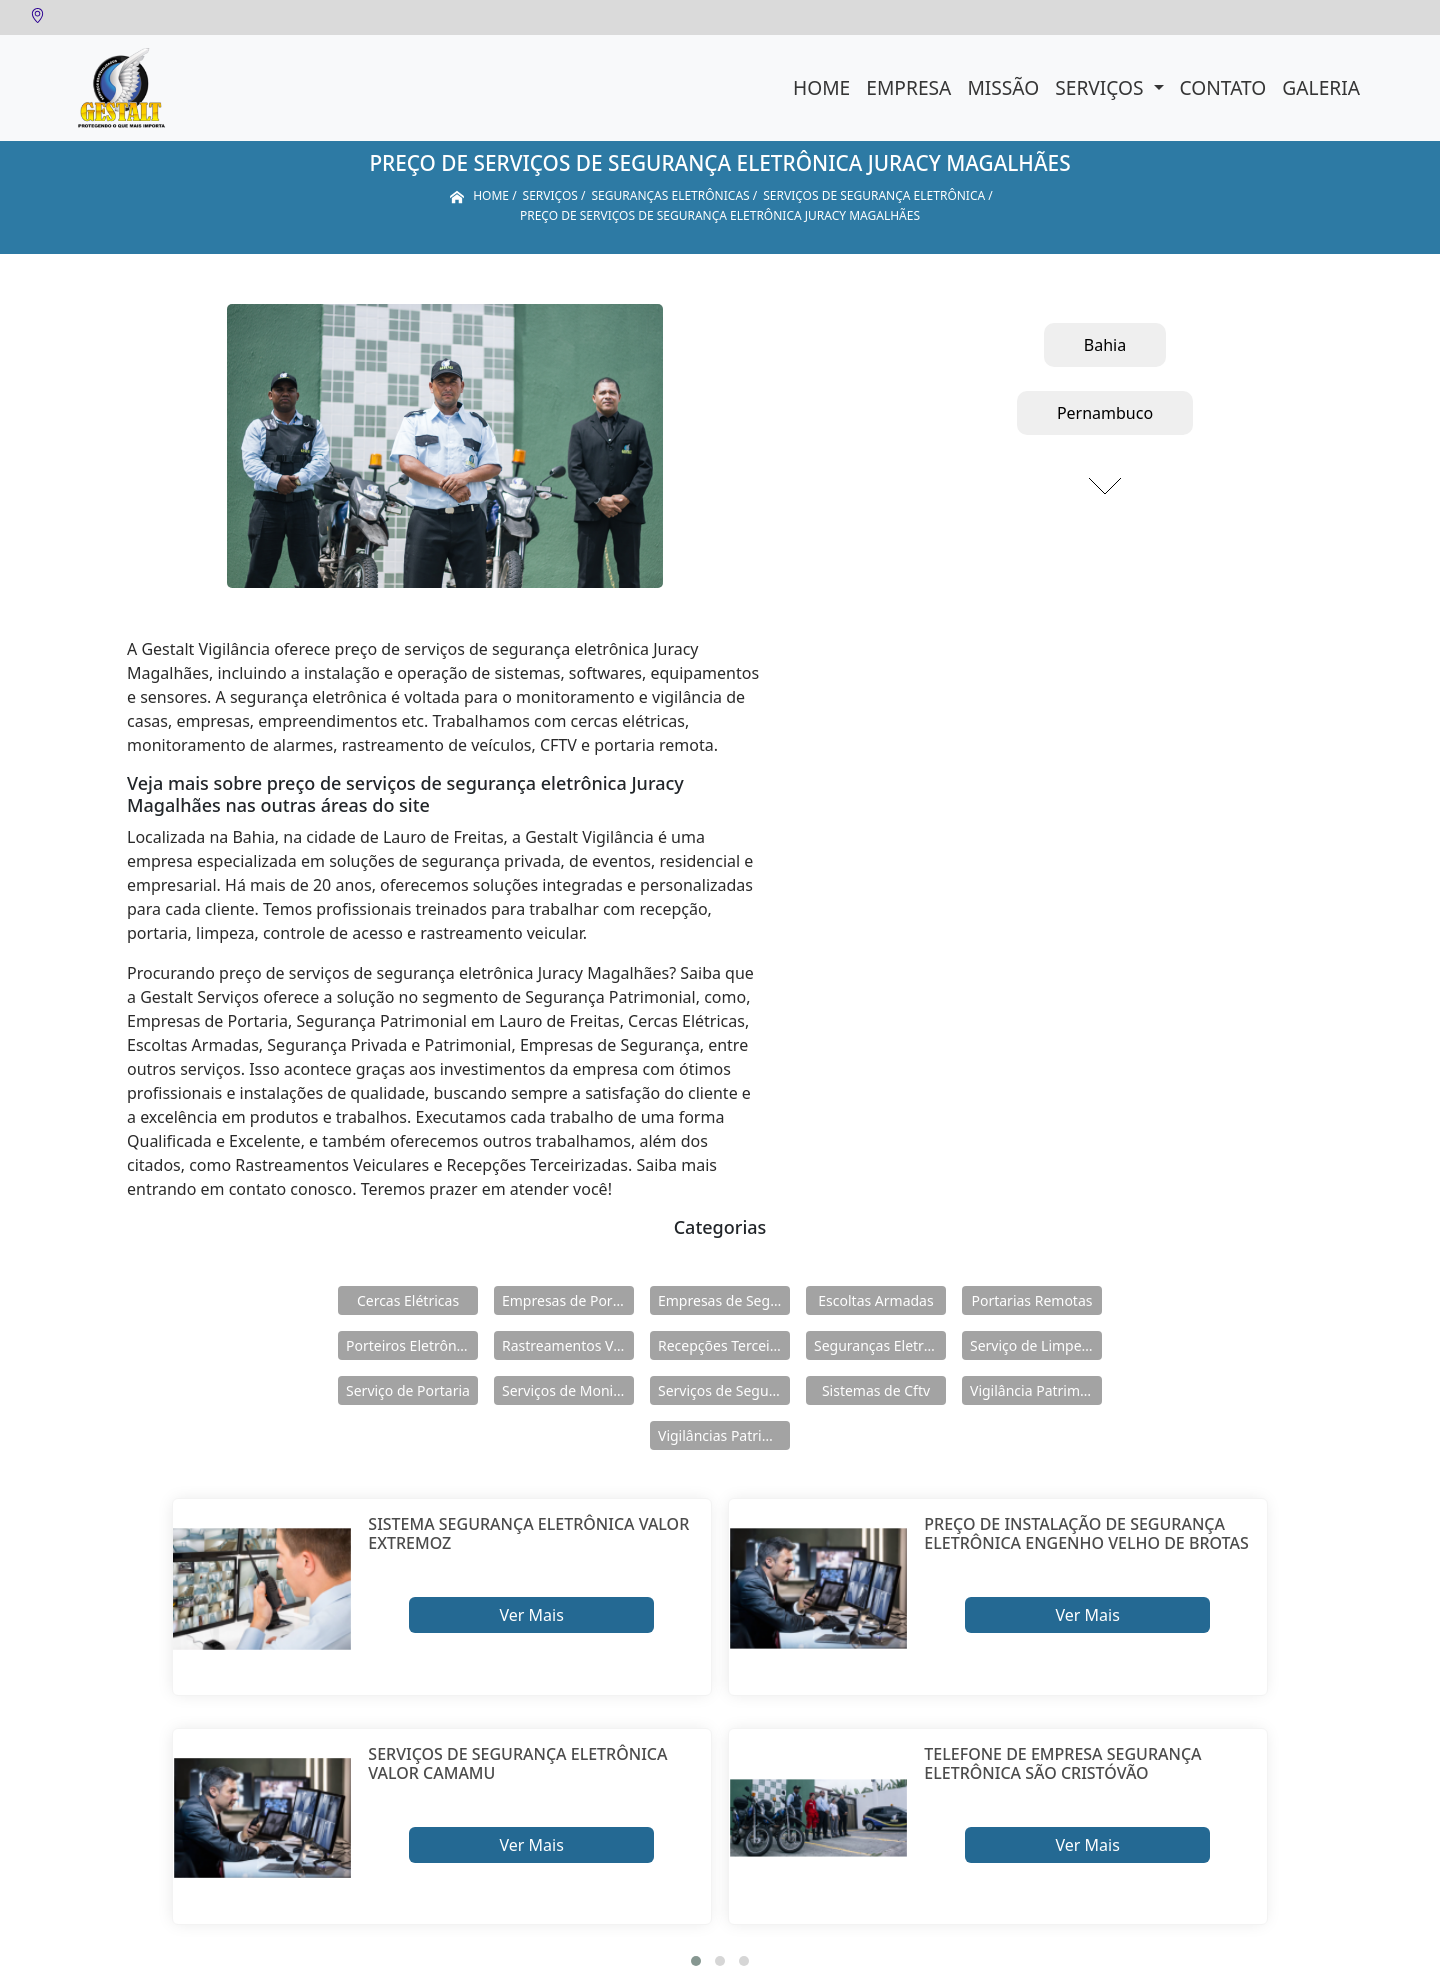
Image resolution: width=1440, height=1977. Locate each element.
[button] (696, 1961)
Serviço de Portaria (408, 1390)
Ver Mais (531, 1615)
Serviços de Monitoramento (568, 1390)
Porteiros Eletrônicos (412, 1345)
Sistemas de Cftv (876, 1390)
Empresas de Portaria (568, 1300)
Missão (1003, 87)
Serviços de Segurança (724, 1390)
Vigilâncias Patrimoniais (724, 1435)
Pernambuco (1105, 413)
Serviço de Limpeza (1033, 1345)
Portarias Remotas (1031, 1300)
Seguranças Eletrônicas (880, 1345)
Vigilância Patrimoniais (1036, 1390)
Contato (1223, 87)
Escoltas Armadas (875, 1300)
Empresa (908, 87)
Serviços (1101, 87)
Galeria (1321, 87)
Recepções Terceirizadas (724, 1345)
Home (821, 87)
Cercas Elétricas (408, 1300)
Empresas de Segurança (724, 1300)
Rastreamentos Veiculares (568, 1345)
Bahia (1105, 345)
